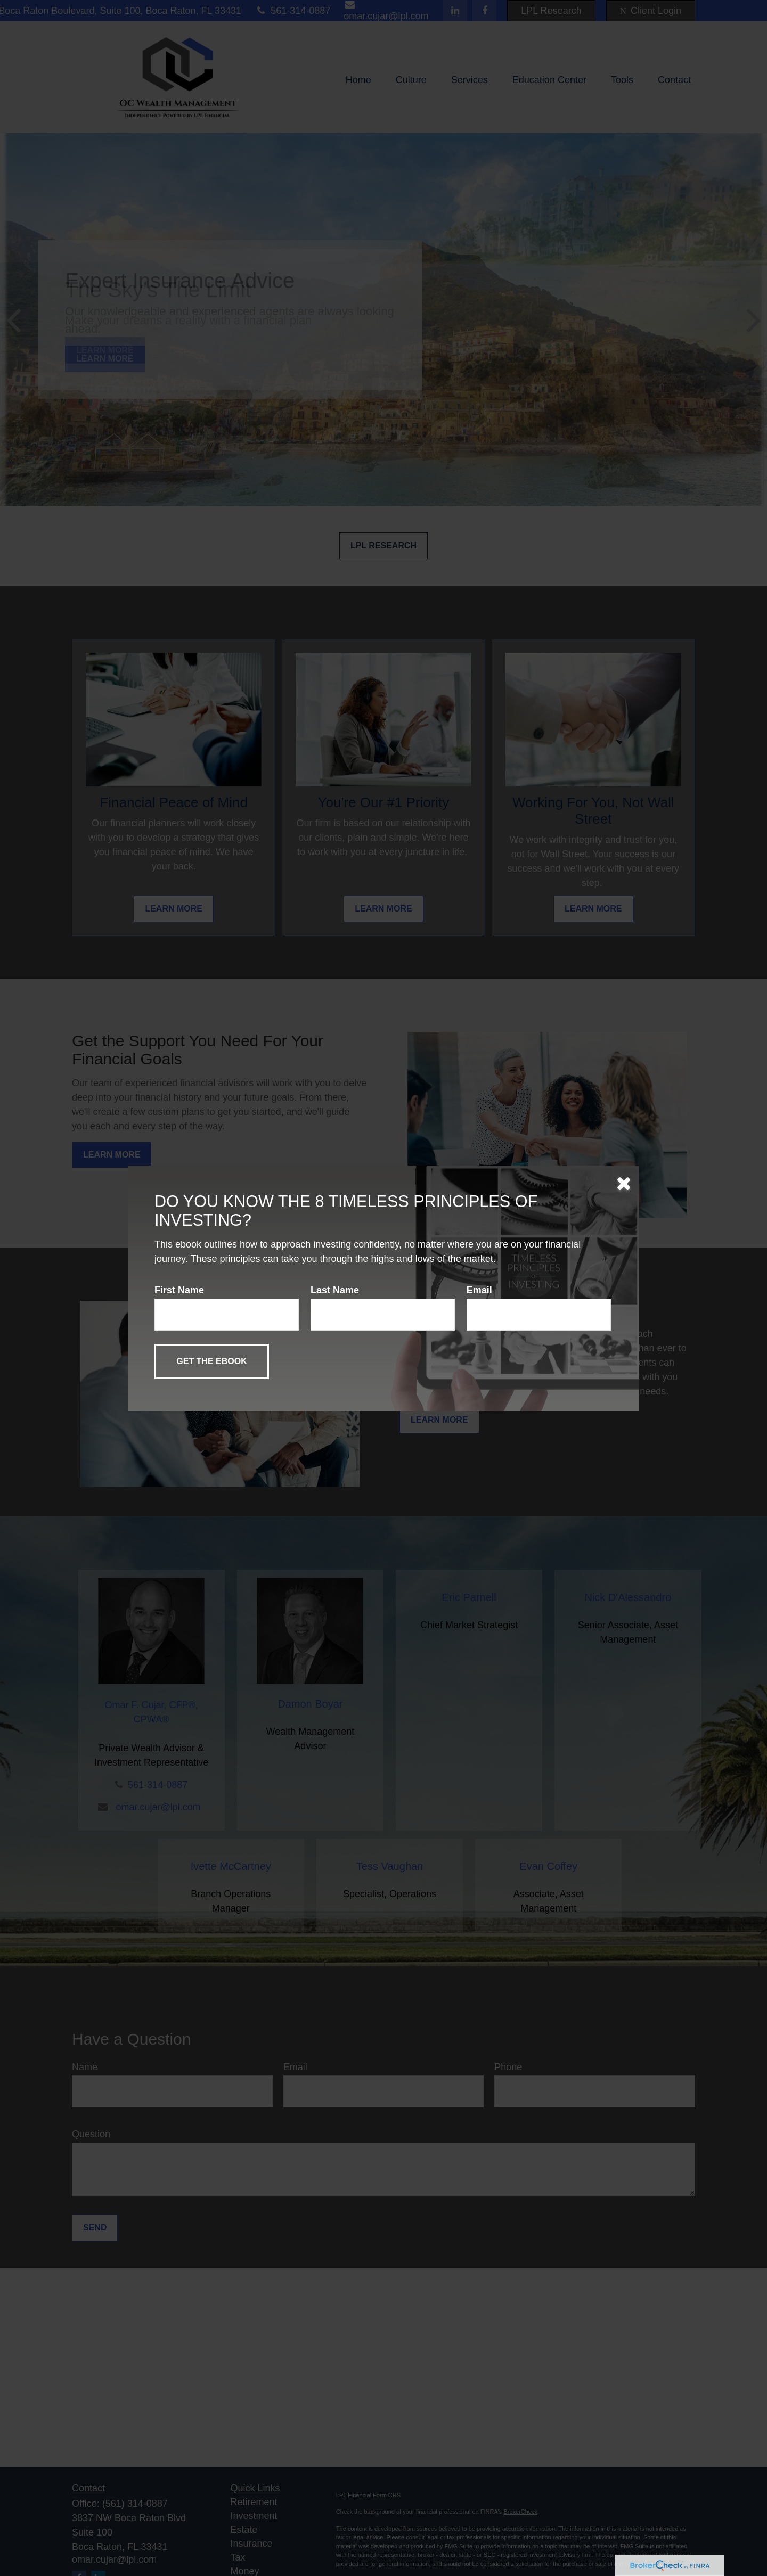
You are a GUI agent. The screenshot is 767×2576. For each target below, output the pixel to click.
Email (479, 1290)
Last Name (335, 1290)
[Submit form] (211, 1361)
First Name (179, 1290)
